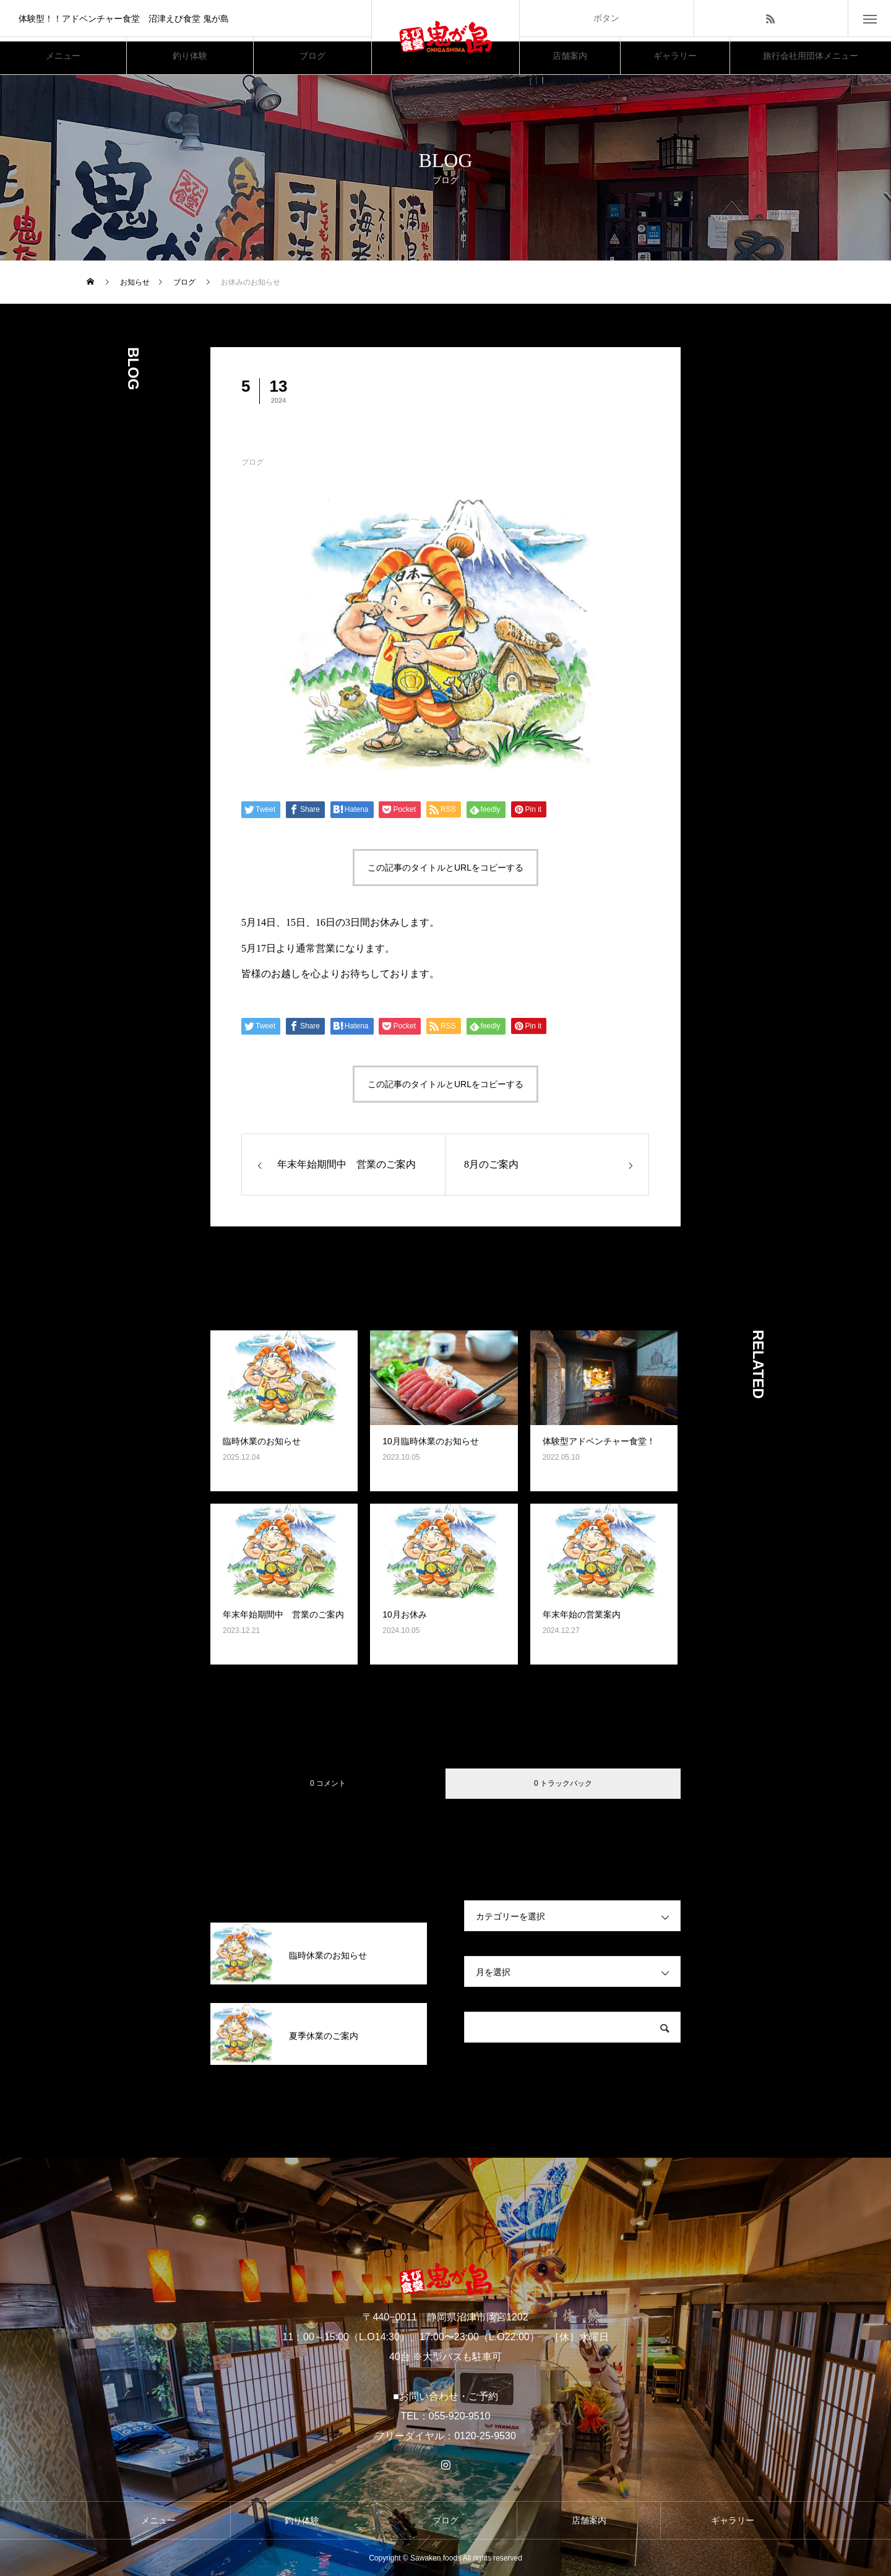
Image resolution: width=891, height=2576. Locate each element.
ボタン (606, 18)
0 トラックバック (563, 1783)
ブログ (252, 462)
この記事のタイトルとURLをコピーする (445, 867)
